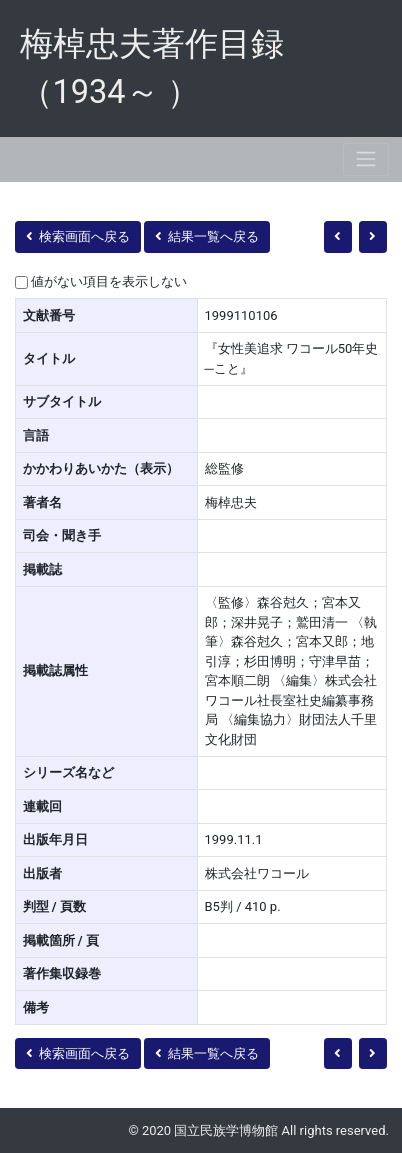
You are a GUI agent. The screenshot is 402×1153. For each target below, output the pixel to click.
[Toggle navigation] (366, 159)
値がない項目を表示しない (109, 281)
